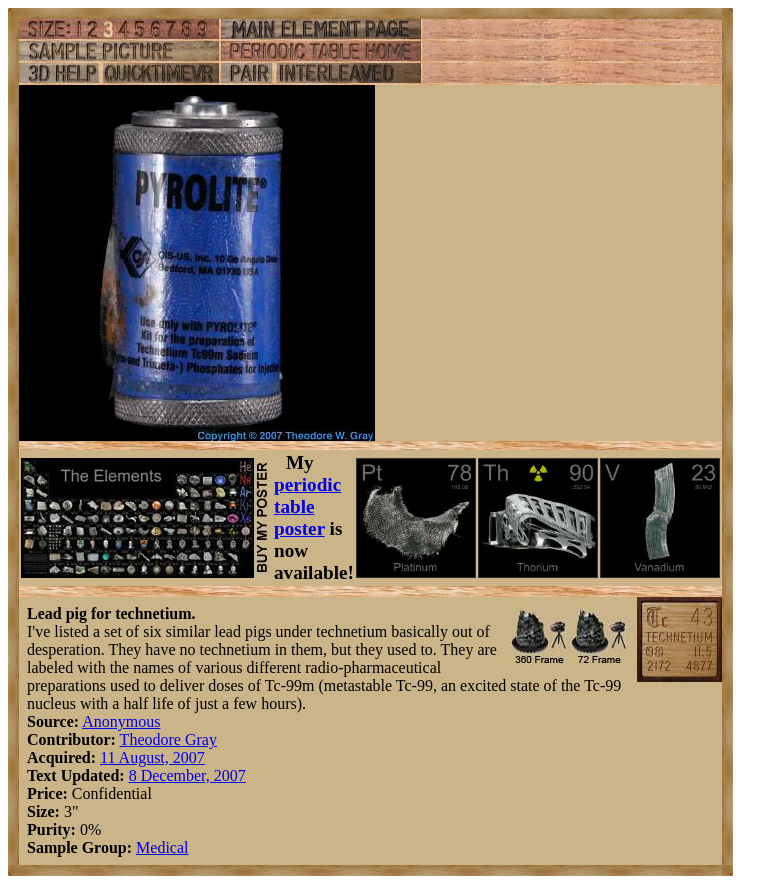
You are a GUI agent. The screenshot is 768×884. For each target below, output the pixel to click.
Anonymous (121, 721)
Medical (162, 847)
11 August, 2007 (152, 757)
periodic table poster (307, 506)
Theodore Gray (168, 739)
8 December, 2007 (187, 775)
